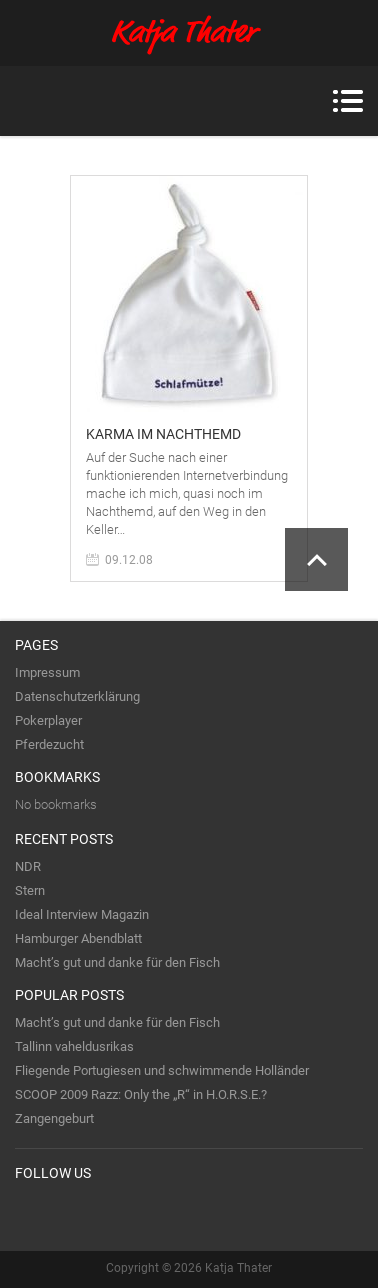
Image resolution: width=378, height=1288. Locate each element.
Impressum (47, 672)
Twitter (31, 1214)
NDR (28, 866)
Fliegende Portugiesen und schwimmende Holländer (162, 1070)
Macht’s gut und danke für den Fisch (117, 962)
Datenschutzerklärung (77, 696)
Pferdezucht (49, 744)
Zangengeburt (54, 1118)
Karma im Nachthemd (163, 434)
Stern (30, 890)
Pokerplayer (48, 720)
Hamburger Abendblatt (78, 938)
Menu (347, 101)
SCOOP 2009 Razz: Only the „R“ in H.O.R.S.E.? (141, 1094)
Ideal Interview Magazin (82, 914)
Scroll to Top (316, 559)
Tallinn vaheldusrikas (74, 1046)
